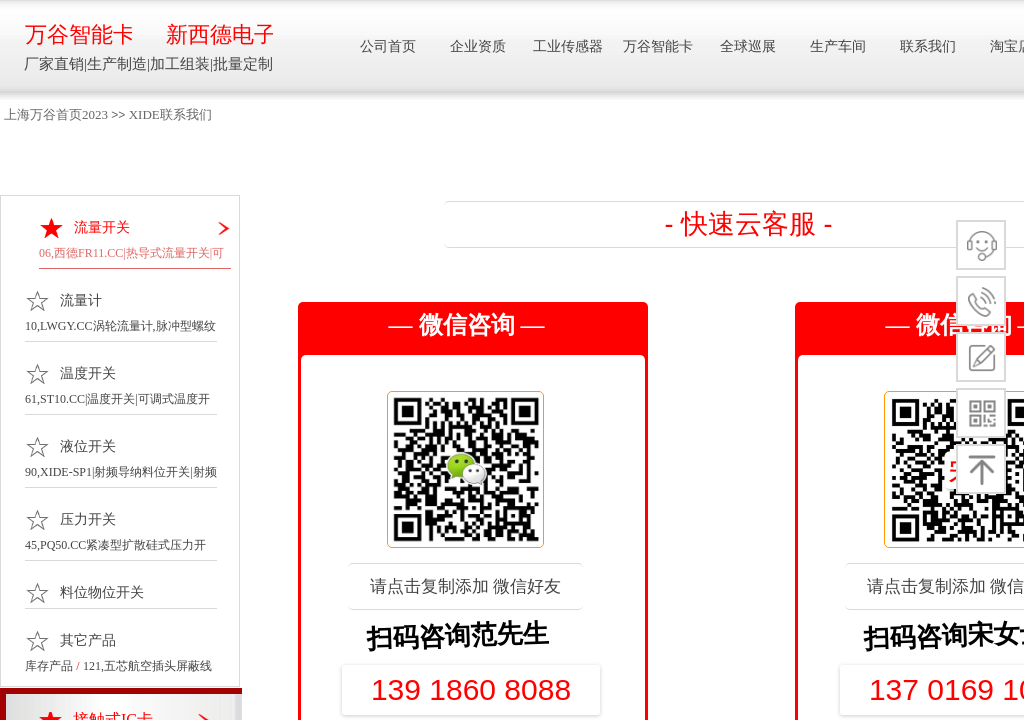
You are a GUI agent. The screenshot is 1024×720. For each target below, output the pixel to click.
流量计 (81, 300)
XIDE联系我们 (170, 114)
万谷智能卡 (78, 34)
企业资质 (478, 46)
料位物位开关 (102, 592)
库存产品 (49, 666)
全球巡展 (748, 46)
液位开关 (88, 446)
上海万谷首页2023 (56, 114)
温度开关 (88, 373)
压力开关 (88, 519)
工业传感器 (568, 46)
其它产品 (88, 640)
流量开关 (102, 227)
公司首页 (388, 46)
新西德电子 (219, 34)
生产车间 (838, 46)
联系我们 (928, 46)
